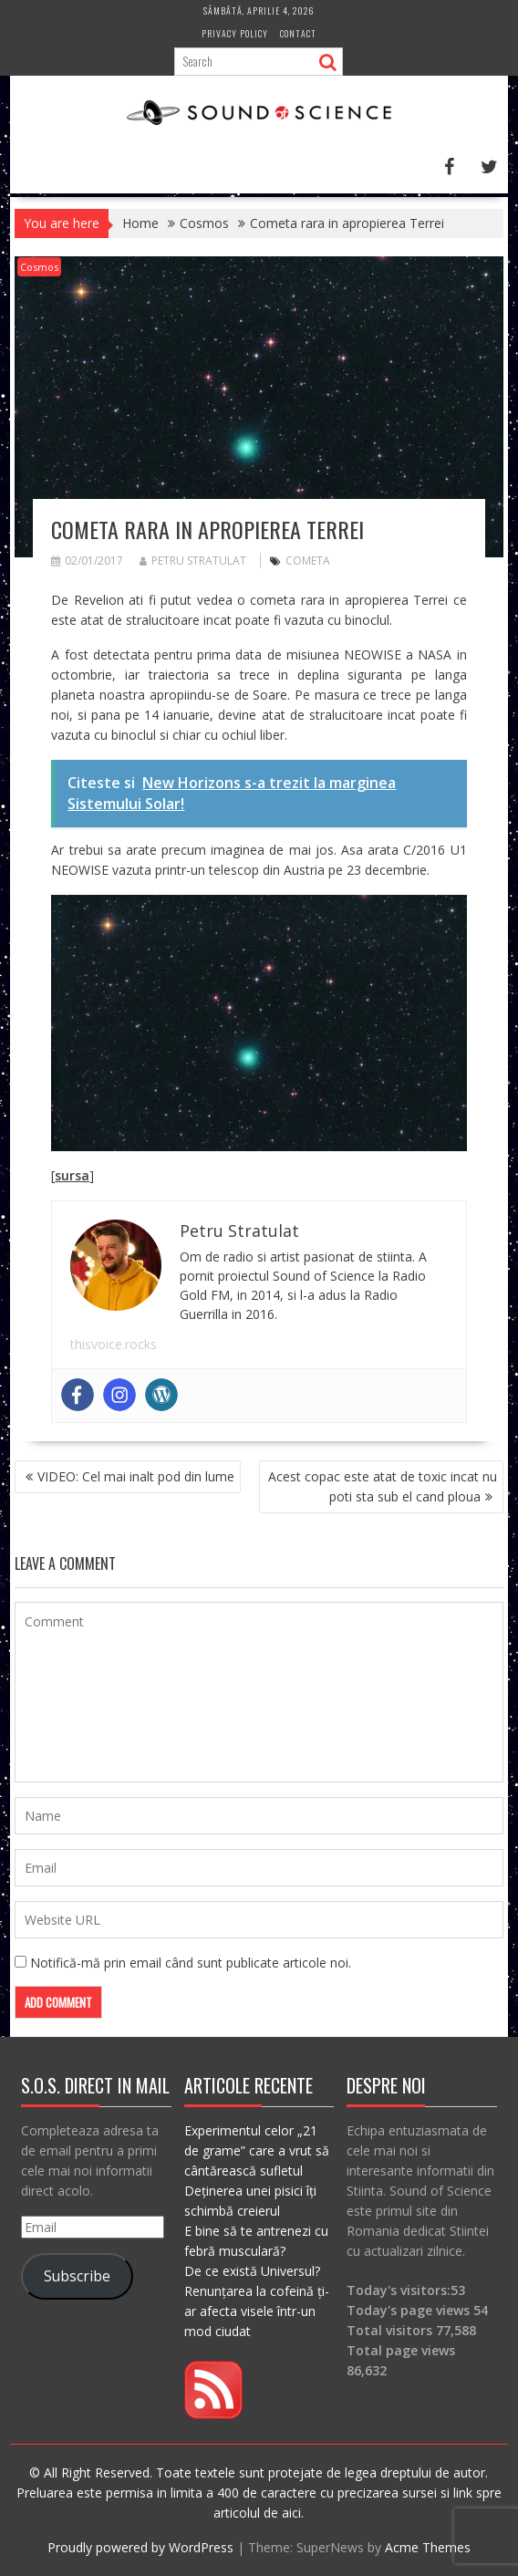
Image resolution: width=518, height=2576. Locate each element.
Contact (298, 33)
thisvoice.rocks (113, 1344)
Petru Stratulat (193, 560)
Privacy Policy (235, 33)
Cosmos (39, 267)
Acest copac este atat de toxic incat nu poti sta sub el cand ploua (382, 1486)
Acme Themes (428, 2547)
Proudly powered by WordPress (140, 2547)
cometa (307, 560)
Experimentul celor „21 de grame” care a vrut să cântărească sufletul (256, 2150)
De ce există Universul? (252, 2271)
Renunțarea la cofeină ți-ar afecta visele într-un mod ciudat (256, 2311)
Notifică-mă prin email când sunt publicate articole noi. (190, 1962)
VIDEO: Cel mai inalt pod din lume (135, 1476)
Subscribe (77, 2276)
